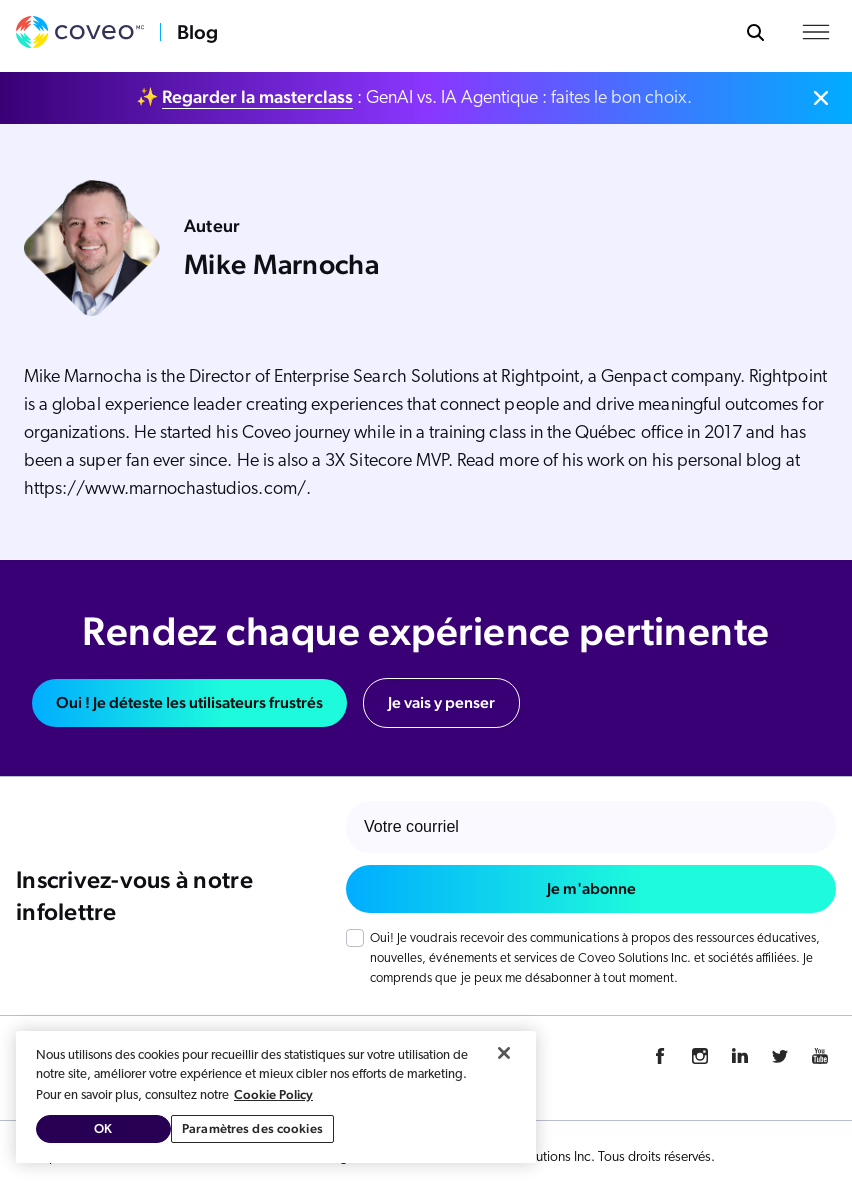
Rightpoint (540, 377)
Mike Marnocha (83, 377)
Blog (197, 32)
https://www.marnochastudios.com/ (165, 489)
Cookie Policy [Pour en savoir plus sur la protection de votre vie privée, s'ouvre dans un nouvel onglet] (273, 1094)
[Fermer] (504, 1053)
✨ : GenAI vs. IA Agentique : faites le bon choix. (414, 97)
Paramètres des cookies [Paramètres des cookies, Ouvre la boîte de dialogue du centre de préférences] (252, 1128)
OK (103, 1128)
